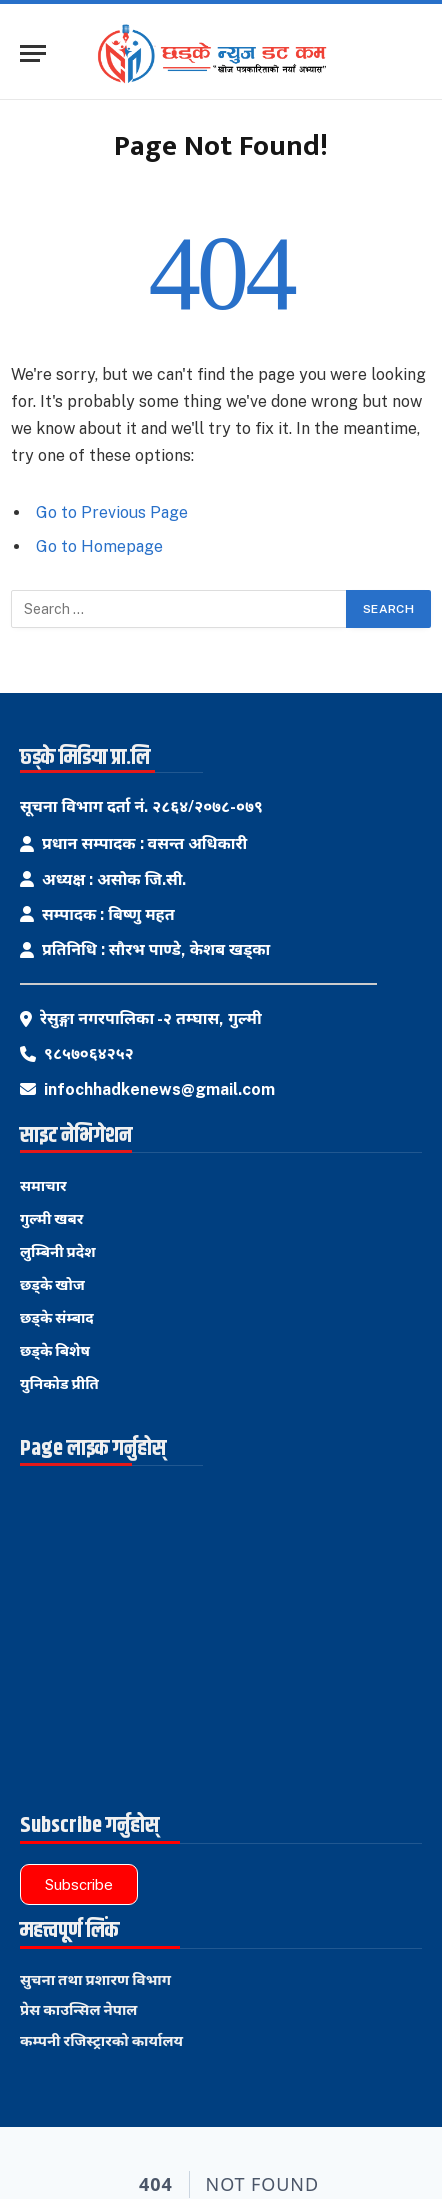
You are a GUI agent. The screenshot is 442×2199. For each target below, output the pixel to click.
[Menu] (33, 53)
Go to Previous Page (112, 512)
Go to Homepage (99, 546)
